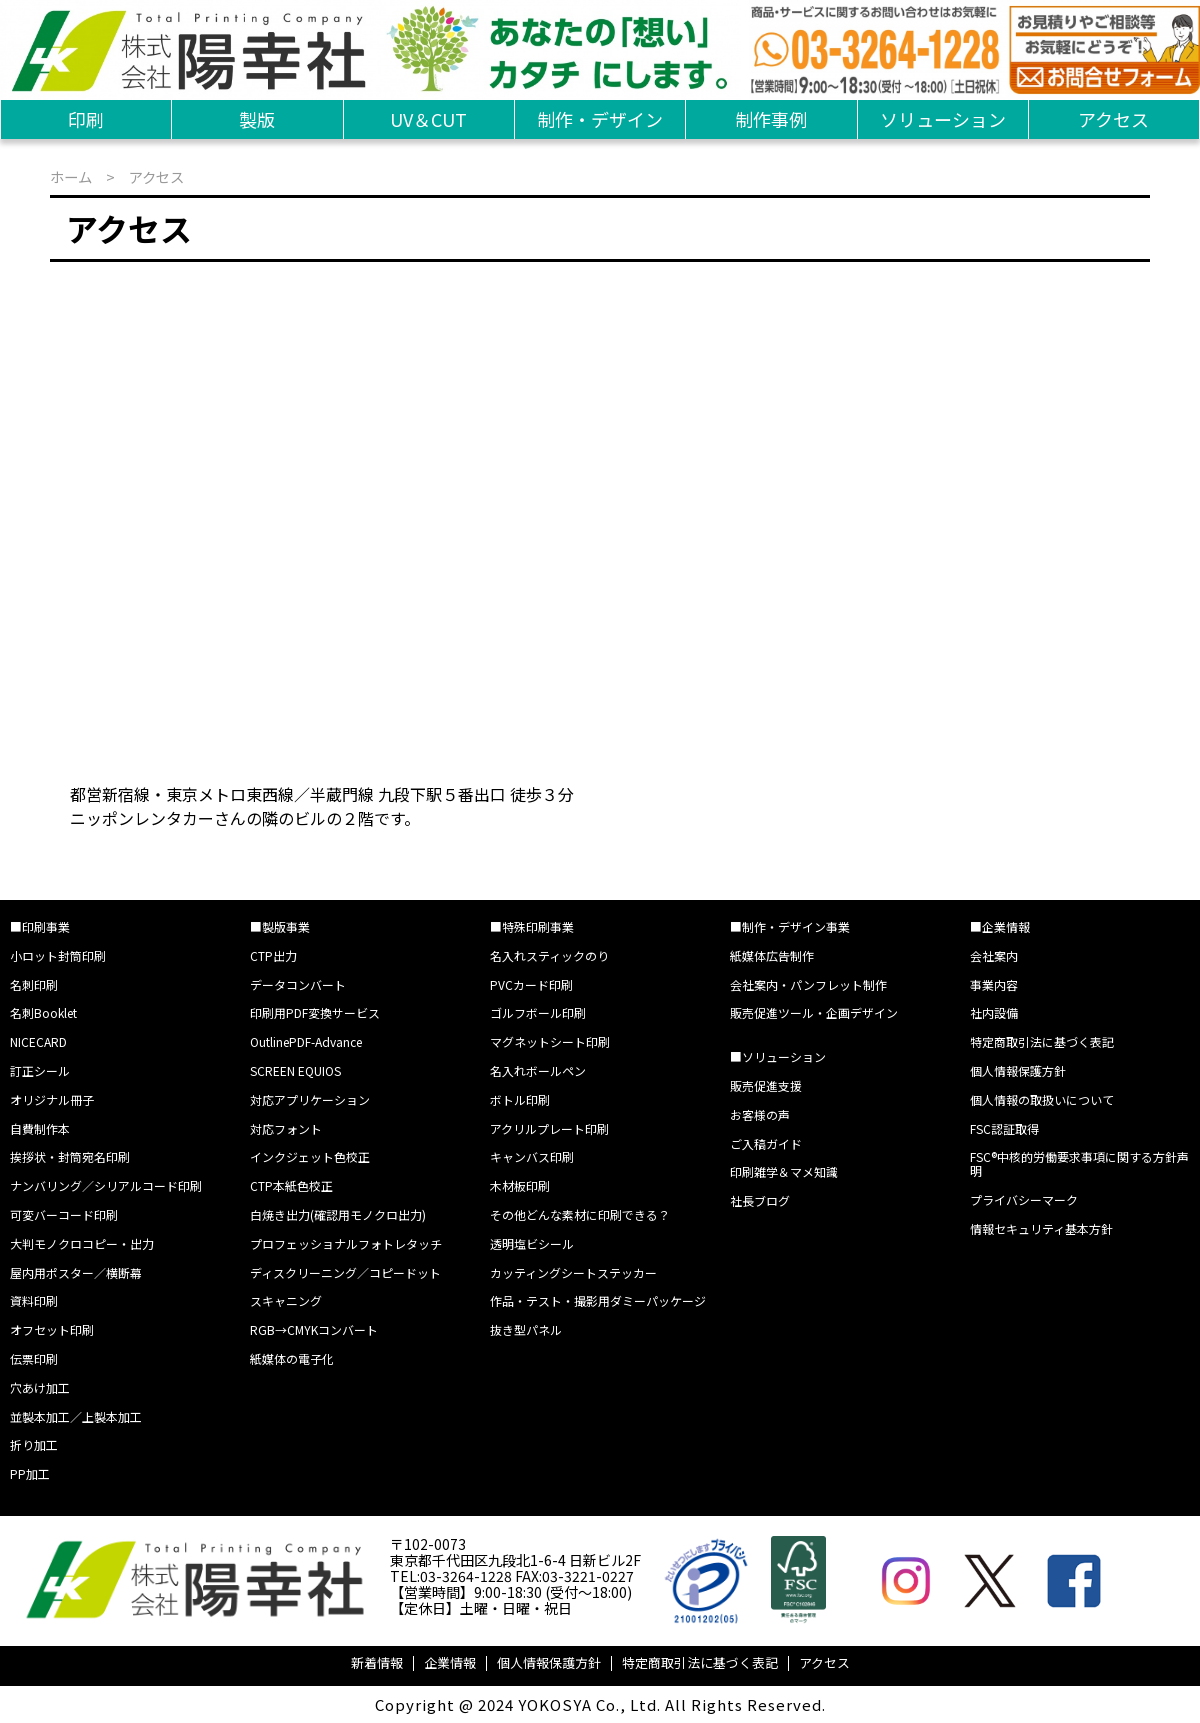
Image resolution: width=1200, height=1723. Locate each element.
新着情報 (377, 1662)
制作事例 (771, 119)
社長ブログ (760, 1200)
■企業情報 (1000, 926)
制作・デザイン (600, 119)
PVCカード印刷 (531, 984)
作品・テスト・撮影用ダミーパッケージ (598, 1300)
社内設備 (994, 1012)
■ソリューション (778, 1056)
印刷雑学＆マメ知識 (784, 1171)
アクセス (1113, 119)
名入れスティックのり (549, 955)
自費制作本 (40, 1128)
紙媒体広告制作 (772, 955)
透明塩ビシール (532, 1243)
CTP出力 (273, 955)
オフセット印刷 (52, 1329)
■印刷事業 (40, 926)
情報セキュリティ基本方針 (1041, 1228)
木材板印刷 (520, 1185)
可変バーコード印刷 (64, 1214)
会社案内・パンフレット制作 (808, 984)
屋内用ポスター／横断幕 (76, 1272)
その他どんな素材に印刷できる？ (580, 1214)
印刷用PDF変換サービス (315, 1012)
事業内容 (994, 984)
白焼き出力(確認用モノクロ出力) (338, 1214)
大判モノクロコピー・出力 (82, 1243)
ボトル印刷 (520, 1099)
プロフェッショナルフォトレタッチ (346, 1243)
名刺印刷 (34, 984)
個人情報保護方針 (1018, 1070)
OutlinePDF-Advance (306, 1041)
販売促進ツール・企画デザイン (814, 1012)
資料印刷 (34, 1300)
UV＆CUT (428, 119)
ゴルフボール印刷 (538, 1012)
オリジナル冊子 (52, 1099)
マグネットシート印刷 (550, 1041)
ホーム (71, 176)
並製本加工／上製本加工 (76, 1416)
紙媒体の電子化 (292, 1358)
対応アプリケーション (310, 1099)
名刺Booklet (43, 1012)
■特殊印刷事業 (532, 926)
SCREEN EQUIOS (295, 1070)
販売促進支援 (766, 1085)
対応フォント (286, 1128)
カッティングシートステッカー (573, 1272)
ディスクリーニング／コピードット (345, 1272)
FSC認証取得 (1004, 1128)
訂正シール (40, 1070)
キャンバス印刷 (532, 1156)
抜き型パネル (526, 1329)
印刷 (86, 119)
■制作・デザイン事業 (790, 926)
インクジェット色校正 (310, 1156)
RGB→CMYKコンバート (314, 1329)
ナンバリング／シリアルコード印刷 (106, 1185)
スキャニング (286, 1300)
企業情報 (450, 1662)
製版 (257, 119)
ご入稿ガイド (766, 1143)
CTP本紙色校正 (291, 1185)
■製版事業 (280, 926)
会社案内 (994, 955)
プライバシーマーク (1024, 1199)
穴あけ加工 (40, 1387)
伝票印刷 (34, 1358)
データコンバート (298, 984)
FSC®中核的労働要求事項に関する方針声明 (1079, 1163)
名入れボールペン (538, 1070)
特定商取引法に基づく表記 (1042, 1041)
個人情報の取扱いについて (1042, 1099)
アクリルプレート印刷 (549, 1128)
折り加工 (34, 1444)
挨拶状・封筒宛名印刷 (70, 1156)
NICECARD (38, 1041)
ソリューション (943, 119)
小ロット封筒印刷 (58, 955)
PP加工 (30, 1473)
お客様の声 (760, 1114)
